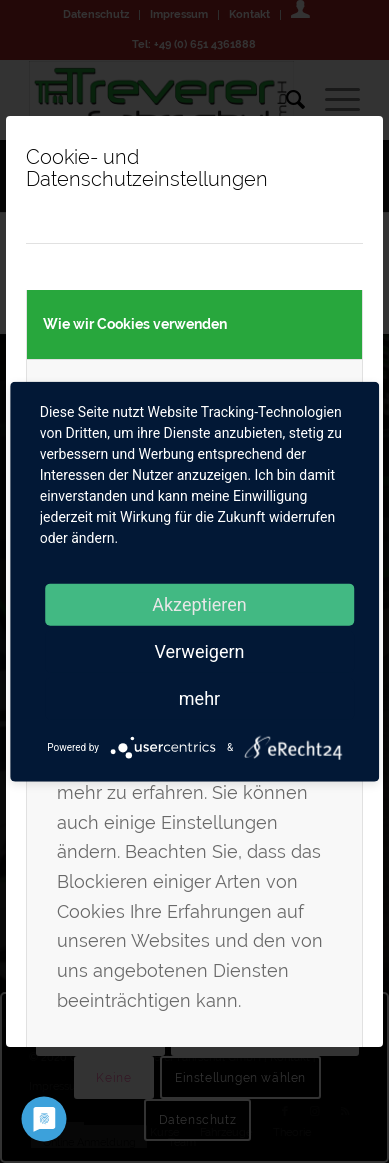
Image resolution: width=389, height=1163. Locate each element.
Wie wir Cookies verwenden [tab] (135, 324)
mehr (199, 697)
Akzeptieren (199, 603)
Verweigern (199, 650)
